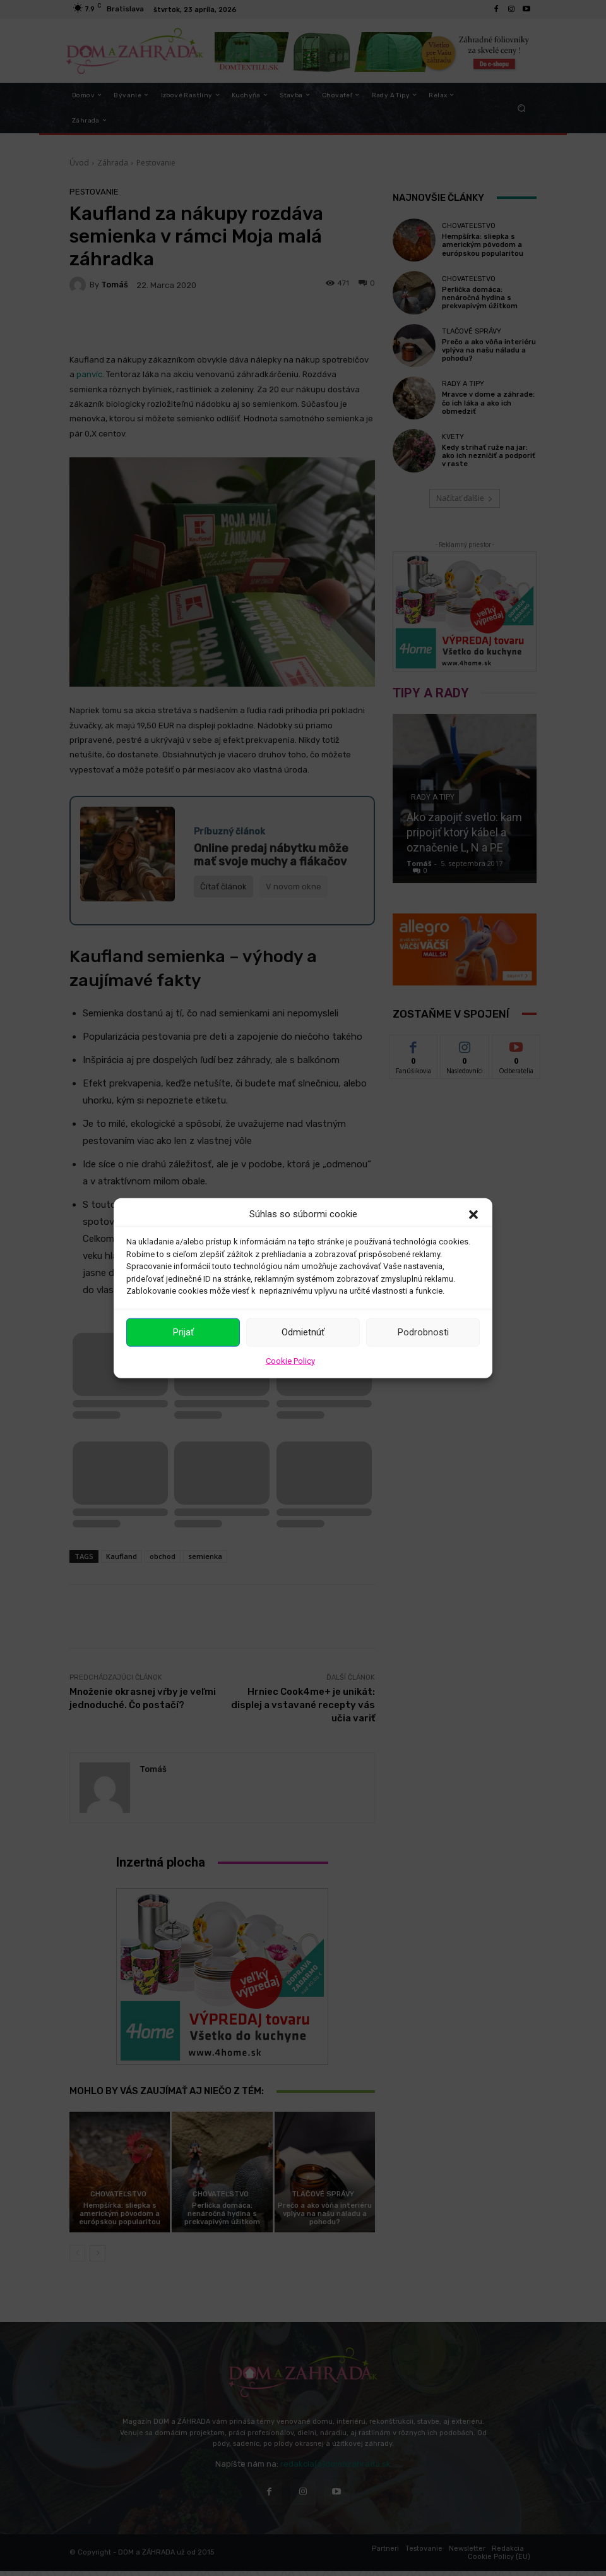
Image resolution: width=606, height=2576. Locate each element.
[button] (473, 1214)
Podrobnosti (423, 1332)
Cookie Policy (290, 1360)
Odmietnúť (303, 1332)
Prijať (183, 1332)
